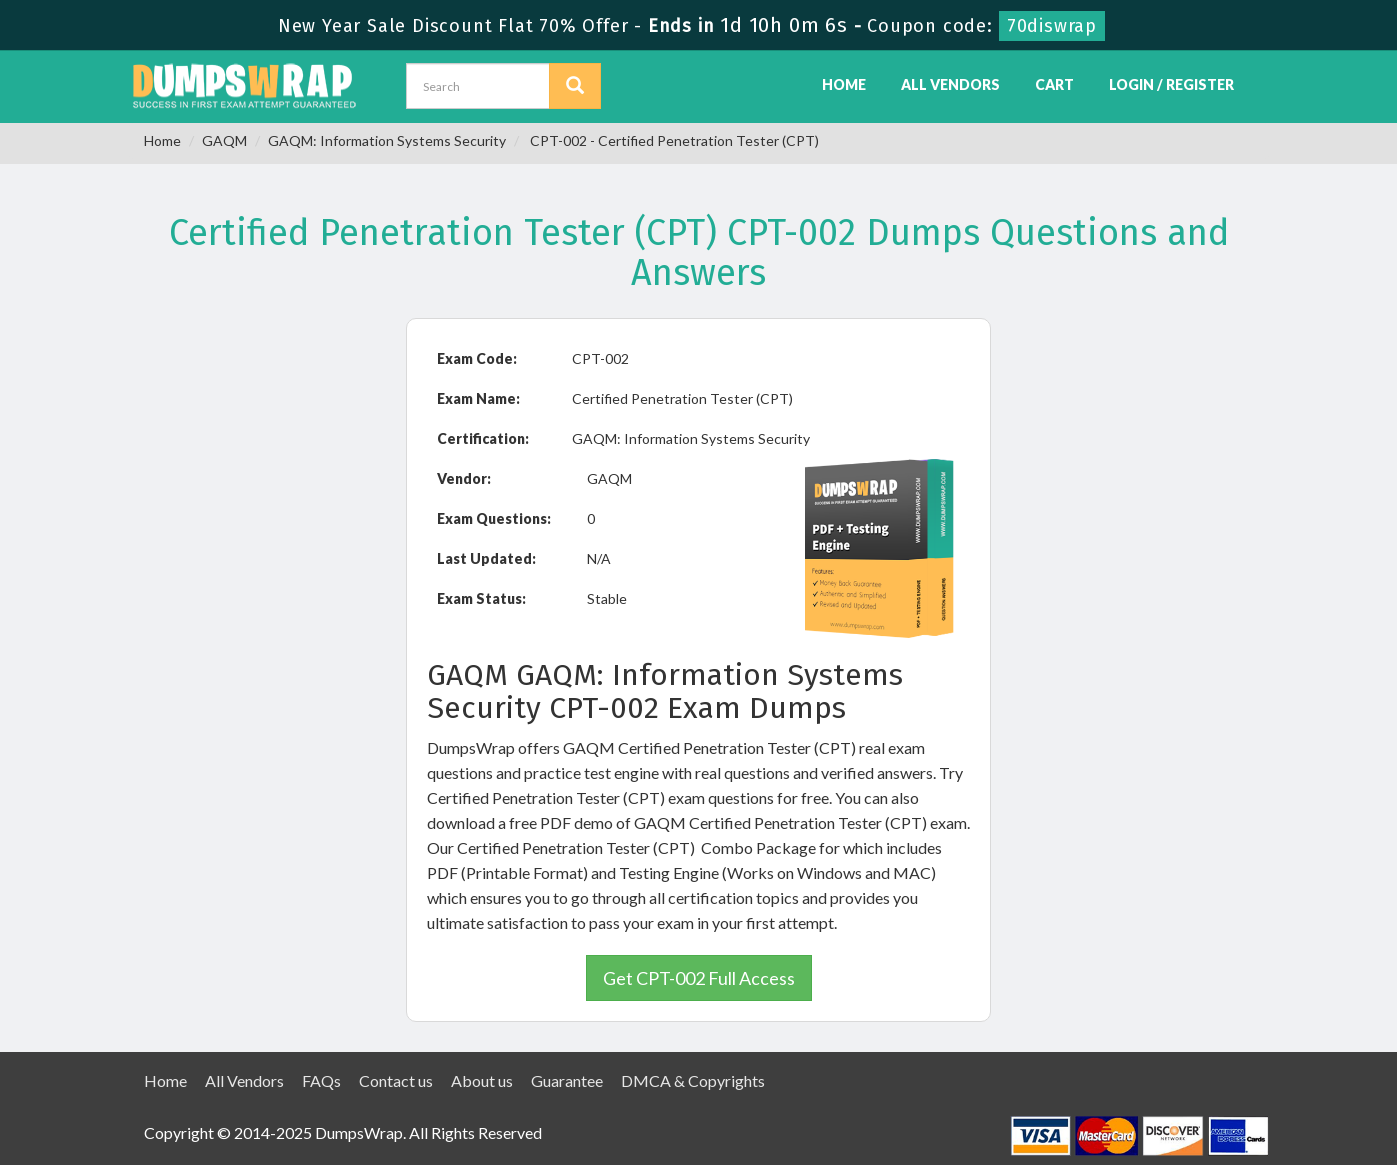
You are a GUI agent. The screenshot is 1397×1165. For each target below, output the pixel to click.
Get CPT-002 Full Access (699, 978)
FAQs (321, 1080)
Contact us (396, 1080)
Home (844, 84)
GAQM (224, 140)
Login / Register (1171, 84)
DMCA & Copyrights (693, 1080)
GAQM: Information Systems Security (387, 140)
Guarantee (567, 1080)
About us (482, 1080)
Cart (1054, 84)
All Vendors (950, 84)
